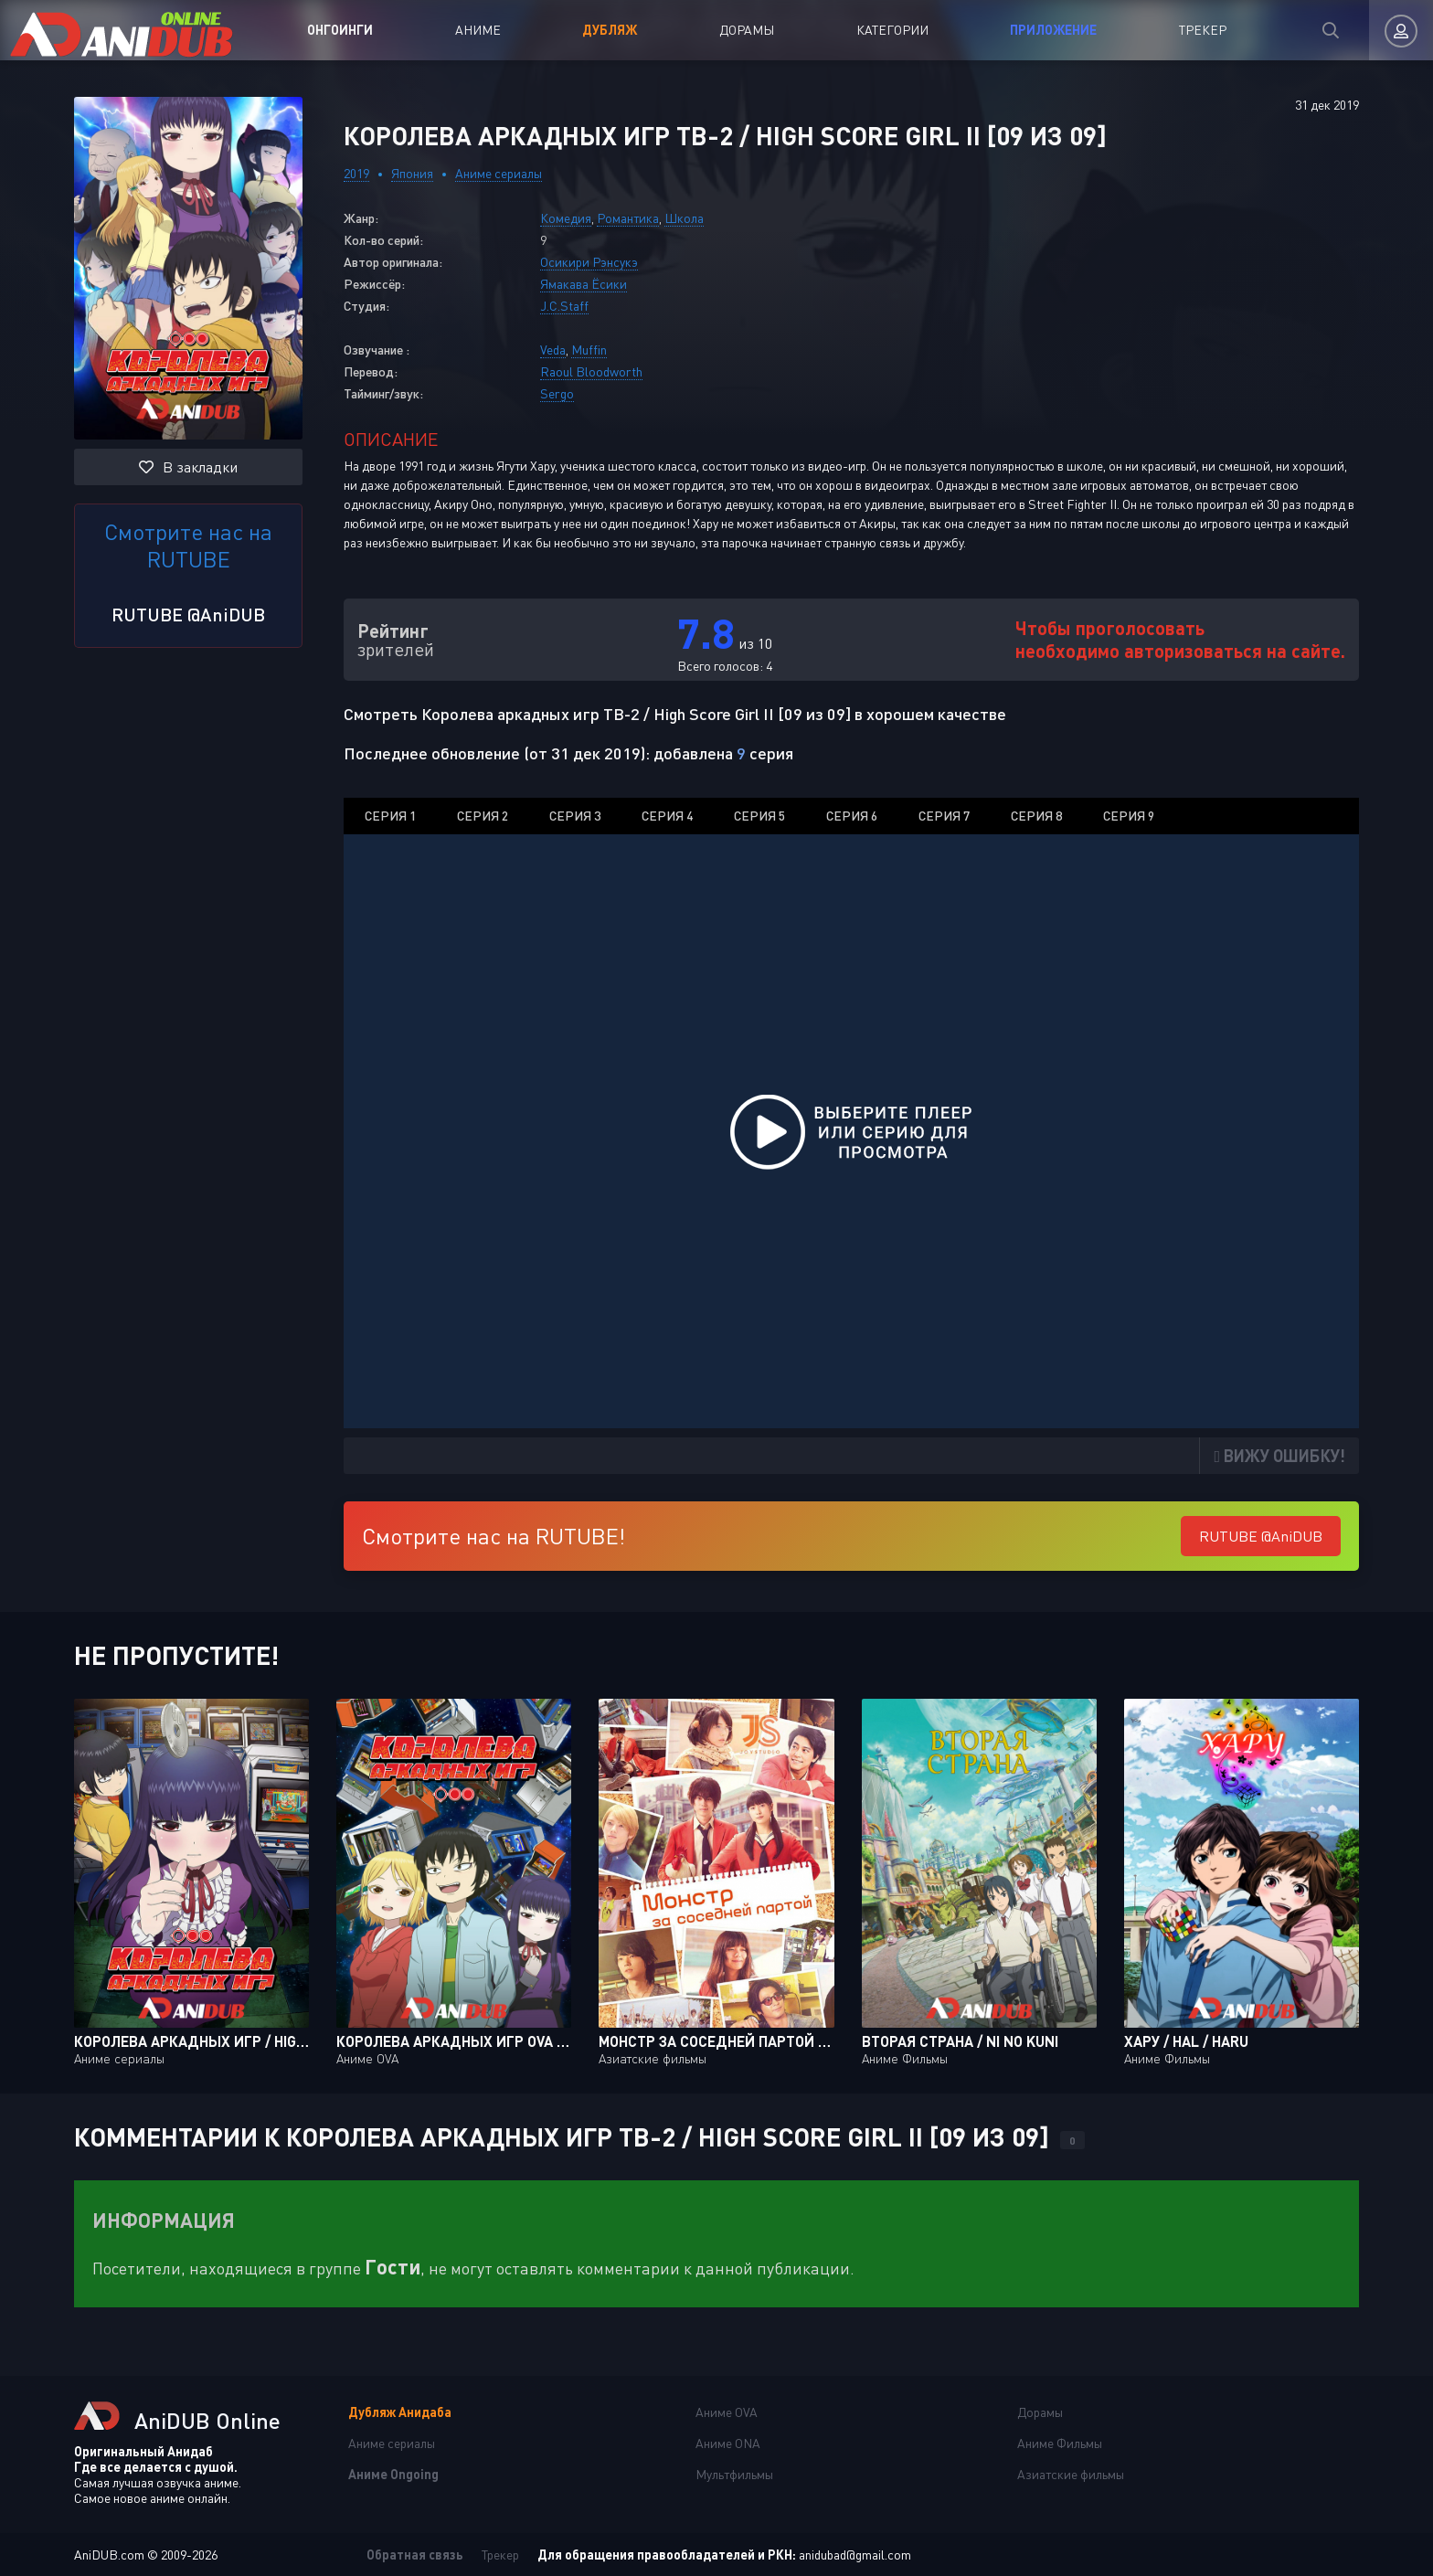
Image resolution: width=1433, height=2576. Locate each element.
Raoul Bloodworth (591, 371)
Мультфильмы (734, 2474)
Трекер (1202, 29)
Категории (892, 29)
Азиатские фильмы (1070, 2474)
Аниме (478, 29)
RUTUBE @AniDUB (188, 614)
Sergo (557, 393)
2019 (356, 173)
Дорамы (746, 29)
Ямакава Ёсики (583, 284)
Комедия (565, 218)
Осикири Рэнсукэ (589, 262)
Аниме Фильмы (1059, 2443)
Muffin (589, 349)
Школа (684, 218)
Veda (553, 349)
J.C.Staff (564, 305)
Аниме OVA (726, 2412)
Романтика (628, 218)
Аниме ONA (727, 2443)
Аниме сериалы (498, 173)
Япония (412, 173)
